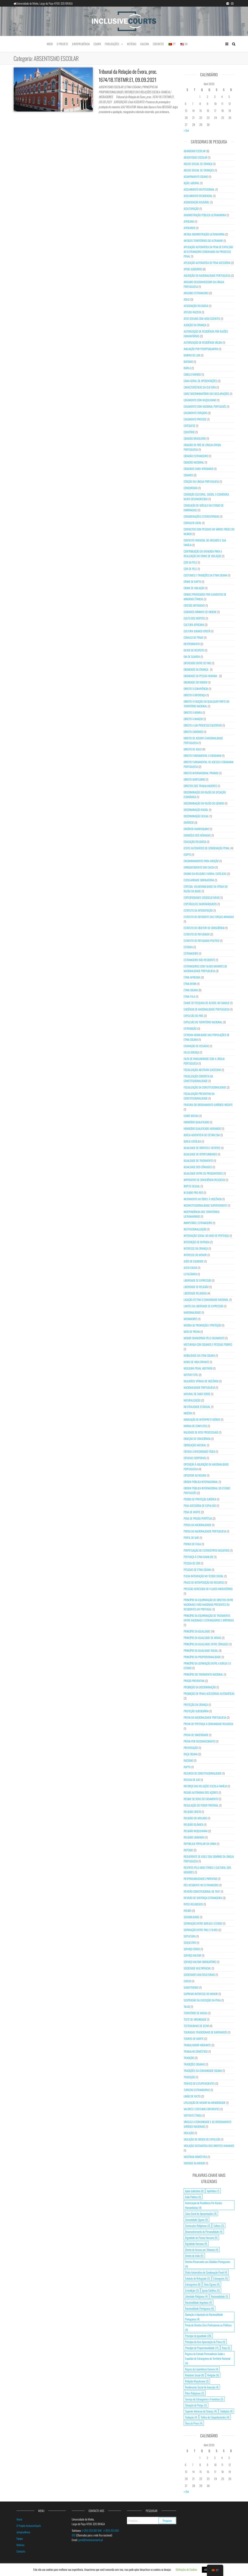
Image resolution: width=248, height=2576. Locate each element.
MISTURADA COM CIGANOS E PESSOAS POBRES (208, 1344)
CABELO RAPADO (192, 374)
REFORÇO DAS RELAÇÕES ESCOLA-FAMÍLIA (205, 1786)
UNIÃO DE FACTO (192, 2096)
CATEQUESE (189, 425)
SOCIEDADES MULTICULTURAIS (199, 1974)
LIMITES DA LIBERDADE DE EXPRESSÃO (203, 1306)
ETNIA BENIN (190, 983)
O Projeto (62, 44)
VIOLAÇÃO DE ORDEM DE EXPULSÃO (202, 2139)
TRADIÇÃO (189, 2058)
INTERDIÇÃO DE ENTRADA (197, 1242)
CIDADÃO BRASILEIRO (195, 438)
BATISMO (188, 361)
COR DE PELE (190, 569)
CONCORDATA (191, 488)
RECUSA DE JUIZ (192, 1779)
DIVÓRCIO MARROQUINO (196, 829)
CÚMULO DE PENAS (193, 637)
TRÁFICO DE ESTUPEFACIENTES (199, 2083)
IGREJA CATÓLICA (192, 1141)
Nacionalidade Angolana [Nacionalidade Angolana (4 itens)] (198, 2302)
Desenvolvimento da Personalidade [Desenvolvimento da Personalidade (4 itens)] (203, 2231)
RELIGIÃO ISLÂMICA (193, 1824)
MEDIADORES (190, 1319)
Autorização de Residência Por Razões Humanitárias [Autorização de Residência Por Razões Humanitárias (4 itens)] (203, 2205)
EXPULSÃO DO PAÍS (193, 1015)
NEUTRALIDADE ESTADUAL (197, 1406)
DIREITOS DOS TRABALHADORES (200, 786)
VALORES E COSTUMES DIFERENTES (202, 2109)
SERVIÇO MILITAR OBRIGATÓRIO (200, 1962)
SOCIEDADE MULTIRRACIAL (197, 1968)
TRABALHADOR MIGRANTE (197, 2045)
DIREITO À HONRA (193, 712)
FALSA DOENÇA (191, 1052)
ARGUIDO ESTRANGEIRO (196, 293)
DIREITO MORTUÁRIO (194, 779)
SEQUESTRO (190, 1942)
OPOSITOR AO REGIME (195, 1475)
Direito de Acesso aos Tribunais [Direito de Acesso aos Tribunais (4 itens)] (201, 2249)
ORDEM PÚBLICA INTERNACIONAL (201, 1482)
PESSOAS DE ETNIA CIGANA (197, 1569)
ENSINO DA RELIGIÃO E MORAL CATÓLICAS (205, 873)
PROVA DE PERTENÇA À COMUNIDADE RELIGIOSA (208, 1724)
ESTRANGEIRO (191, 953)
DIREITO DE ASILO (193, 749)
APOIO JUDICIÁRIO (193, 269)
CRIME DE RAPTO (192, 581)
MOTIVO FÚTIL (191, 1374)
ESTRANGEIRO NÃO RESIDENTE (199, 960)
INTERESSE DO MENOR (195, 1255)
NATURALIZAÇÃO (192, 1400)
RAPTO (187, 1767)
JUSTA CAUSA (190, 1267)
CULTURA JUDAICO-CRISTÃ (197, 631)
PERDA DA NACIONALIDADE (197, 1525)
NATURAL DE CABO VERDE (197, 1394)
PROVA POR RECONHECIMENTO (199, 1741)
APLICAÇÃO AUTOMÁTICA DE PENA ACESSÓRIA (207, 262)
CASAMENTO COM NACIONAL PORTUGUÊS (205, 406)
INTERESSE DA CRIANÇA (196, 1248)
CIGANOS (188, 475)
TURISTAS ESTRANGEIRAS (197, 2090)
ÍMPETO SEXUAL (192, 1186)
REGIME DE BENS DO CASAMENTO (201, 1799)
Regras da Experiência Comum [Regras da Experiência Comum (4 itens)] (201, 2369)
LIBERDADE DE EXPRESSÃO (197, 1280)
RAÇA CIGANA (191, 1754)
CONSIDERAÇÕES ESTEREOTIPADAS (201, 516)
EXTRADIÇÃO (190, 1028)
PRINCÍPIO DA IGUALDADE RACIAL (201, 1650)
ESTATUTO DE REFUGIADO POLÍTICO (202, 940)
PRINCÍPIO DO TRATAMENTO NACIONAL (203, 1674)
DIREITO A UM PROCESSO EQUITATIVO (203, 725)
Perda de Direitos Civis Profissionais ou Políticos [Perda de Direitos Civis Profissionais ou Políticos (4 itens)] (208, 2327)
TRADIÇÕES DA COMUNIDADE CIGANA (203, 2070)
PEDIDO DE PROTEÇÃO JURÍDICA (200, 1499)
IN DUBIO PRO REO (193, 1192)
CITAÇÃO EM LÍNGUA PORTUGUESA (201, 481)
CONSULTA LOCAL (193, 523)
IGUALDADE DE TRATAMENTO (198, 1160)
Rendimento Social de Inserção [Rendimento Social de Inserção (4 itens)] (202, 2387)
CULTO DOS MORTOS (194, 618)
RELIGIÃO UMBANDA (194, 1837)
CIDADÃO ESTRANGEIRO (196, 456)
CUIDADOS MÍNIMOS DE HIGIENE (200, 612)
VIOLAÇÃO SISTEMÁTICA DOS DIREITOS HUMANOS (209, 2145)
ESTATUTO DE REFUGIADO (197, 934)
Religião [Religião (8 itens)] (213, 2375)
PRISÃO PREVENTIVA (194, 1681)
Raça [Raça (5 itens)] (226, 2348)
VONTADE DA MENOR (194, 2163)
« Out (186, 130)
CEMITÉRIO (189, 432)
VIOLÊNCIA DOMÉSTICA (195, 2157)
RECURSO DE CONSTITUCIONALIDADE (203, 1773)
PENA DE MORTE (192, 1512)
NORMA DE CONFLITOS (195, 1426)
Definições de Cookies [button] (186, 2569)
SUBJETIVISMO (191, 1987)
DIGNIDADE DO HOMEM (196, 682)
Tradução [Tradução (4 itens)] (191, 2417)
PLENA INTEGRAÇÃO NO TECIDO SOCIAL (204, 1576)
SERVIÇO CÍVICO (192, 1949)
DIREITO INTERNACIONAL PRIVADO (201, 773)
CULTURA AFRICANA (194, 624)
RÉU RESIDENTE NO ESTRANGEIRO (201, 1885)
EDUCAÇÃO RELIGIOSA (195, 841)
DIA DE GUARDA (192, 656)
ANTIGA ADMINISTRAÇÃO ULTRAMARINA (204, 234)
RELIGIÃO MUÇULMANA (196, 1831)
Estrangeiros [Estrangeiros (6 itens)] (193, 2284)
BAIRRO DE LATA (192, 355)
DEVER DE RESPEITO (194, 650)
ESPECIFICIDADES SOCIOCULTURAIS (202, 897)
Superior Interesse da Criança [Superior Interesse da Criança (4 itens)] (201, 2411)
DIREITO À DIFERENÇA (195, 695)
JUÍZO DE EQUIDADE (194, 1261)
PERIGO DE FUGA (192, 1544)
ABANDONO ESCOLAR (195, 151)
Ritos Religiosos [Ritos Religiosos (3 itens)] (194, 2393)
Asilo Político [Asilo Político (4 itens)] (193, 2197)
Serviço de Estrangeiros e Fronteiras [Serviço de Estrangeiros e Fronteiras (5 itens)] (204, 2399)
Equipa (97, 44)
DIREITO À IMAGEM (193, 719)
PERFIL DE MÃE (191, 1537)
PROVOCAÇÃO (191, 1747)
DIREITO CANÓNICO (193, 731)
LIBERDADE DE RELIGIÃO (196, 1287)
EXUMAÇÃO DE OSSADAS (196, 1046)
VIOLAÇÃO (189, 2133)
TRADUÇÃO (189, 2077)
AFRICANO (189, 221)
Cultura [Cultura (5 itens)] (219, 2225)
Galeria (144, 44)
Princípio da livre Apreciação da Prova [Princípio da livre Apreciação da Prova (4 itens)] (205, 2342)
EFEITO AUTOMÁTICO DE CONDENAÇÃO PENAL (207, 848)
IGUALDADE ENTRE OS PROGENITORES (203, 1173)
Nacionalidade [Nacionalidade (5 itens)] (219, 2296)
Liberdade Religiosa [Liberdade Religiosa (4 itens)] (196, 2296)
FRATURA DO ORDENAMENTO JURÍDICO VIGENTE (208, 1104)
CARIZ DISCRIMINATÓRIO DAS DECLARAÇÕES (206, 393)
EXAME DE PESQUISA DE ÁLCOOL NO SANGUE (207, 1003)
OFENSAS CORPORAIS (195, 1458)
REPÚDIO (188, 1850)
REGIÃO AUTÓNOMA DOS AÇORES (201, 1792)
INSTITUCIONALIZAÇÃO (195, 1229)
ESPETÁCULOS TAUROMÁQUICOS (200, 904)
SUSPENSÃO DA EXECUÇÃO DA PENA (202, 2000)
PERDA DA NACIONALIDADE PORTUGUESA (205, 1531)
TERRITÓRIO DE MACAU (196, 2013)
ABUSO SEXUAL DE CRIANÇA (198, 164)
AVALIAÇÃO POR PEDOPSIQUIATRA (201, 349)
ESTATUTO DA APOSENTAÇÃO (198, 910)
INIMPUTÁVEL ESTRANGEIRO (198, 1223)
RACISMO (188, 1760)
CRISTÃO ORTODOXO (194, 605)
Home (19, 2519)
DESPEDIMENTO (192, 644)
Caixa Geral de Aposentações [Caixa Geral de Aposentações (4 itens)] (201, 2213)
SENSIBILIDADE (191, 1917)
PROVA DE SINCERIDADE (196, 1735)
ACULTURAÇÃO (191, 208)
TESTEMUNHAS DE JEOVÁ (196, 2026)
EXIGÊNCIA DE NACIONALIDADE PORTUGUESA (207, 1009)
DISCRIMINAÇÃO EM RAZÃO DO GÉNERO (204, 803)
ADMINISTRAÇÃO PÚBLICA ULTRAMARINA (205, 215)
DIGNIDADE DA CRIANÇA (196, 669)
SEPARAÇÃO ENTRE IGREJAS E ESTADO (203, 1923)
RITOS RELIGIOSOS (193, 1904)
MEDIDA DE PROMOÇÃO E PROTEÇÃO (202, 1325)
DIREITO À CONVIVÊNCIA (196, 688)
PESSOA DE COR (192, 1563)
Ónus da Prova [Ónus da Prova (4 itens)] (193, 2423)
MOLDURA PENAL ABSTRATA (198, 1368)
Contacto (158, 44)
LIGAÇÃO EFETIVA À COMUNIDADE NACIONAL (206, 1299)
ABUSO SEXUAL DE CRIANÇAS (199, 170)
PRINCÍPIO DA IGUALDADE (197, 1631)
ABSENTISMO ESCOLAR (195, 157)
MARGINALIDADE (192, 1312)
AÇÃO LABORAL (192, 183)
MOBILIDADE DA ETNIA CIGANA (199, 1355)
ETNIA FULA (189, 996)
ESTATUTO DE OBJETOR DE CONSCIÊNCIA (204, 928)
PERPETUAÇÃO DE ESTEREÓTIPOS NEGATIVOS (207, 1550)
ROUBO (187, 1910)
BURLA (187, 368)
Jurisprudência (81, 44)
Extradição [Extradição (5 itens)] (192, 2290)
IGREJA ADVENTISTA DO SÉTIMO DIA (202, 1135)
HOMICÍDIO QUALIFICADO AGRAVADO (202, 1128)
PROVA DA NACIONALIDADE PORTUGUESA (205, 1717)
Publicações (112, 44)
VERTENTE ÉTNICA (193, 2115)
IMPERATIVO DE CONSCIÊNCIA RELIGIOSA (204, 1180)
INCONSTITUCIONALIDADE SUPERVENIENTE (205, 1205)
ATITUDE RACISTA (192, 312)
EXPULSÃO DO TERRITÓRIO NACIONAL (203, 1022)
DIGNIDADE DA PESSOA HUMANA (201, 676)
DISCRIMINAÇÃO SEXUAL (196, 816)
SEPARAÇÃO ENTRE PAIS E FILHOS (201, 1930)
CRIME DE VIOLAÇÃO (194, 588)
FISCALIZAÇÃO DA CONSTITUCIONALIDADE (205, 1087)
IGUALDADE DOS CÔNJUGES (198, 1167)
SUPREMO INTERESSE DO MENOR (201, 1994)
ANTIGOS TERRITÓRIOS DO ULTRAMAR (203, 240)
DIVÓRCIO (189, 822)
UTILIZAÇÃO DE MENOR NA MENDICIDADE (205, 2102)
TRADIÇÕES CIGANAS (194, 2064)
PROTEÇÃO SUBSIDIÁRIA (196, 1711)
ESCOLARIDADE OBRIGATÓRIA (199, 880)
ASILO (187, 299)
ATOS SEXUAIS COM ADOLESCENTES (202, 318)
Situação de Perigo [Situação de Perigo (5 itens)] (196, 2405)
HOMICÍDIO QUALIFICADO (196, 1122)
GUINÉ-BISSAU (191, 1116)
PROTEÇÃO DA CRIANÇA (196, 1704)
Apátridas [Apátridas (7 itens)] (213, 2191)
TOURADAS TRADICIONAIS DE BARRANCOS (205, 2032)
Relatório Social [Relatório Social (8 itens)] (194, 2375)
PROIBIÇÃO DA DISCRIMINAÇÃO (200, 1687)
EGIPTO (187, 854)
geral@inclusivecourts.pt (90, 2540)
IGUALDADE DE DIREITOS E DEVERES (202, 1148)
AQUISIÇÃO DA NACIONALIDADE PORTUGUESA (207, 275)
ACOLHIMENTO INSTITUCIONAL (199, 189)
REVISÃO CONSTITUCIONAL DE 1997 (202, 1891)
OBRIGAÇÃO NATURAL (195, 1445)
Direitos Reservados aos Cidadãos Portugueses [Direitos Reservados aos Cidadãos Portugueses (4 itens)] (207, 2263)
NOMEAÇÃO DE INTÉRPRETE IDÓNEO (202, 1419)
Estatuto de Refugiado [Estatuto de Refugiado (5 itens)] (197, 2278)
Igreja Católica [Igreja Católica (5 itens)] (211, 2290)
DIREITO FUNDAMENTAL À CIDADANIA (202, 755)
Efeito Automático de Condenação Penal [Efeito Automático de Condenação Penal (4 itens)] (206, 2272)
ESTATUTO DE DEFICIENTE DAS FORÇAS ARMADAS (209, 917)
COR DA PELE (190, 562)
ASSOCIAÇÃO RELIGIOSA (196, 306)
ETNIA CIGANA (191, 990)
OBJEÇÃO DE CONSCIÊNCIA (197, 1438)
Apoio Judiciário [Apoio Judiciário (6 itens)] (194, 2191)
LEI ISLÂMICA (190, 1274)
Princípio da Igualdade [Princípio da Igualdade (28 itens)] (198, 2336)
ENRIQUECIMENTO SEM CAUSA (199, 867)
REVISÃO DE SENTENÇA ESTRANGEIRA (203, 1898)
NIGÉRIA (188, 1413)
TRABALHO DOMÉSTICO (196, 2051)
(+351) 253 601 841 (92, 2530)
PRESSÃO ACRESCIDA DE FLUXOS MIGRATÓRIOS (208, 1589)
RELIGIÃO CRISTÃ (192, 1811)
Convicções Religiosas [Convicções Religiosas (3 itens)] (197, 2225)
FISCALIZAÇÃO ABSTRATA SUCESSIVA (202, 1070)
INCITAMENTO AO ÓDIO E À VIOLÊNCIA (203, 1199)
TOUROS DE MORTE (194, 2038)
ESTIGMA (188, 947)
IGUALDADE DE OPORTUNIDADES (200, 1154)
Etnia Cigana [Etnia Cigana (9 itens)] (212, 2284)
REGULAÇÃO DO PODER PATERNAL (201, 1805)
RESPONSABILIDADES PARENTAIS (200, 1878)
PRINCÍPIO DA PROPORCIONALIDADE (202, 1657)
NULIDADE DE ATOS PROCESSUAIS (201, 1432)
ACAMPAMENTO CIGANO (196, 176)
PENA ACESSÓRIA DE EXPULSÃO (200, 1505)
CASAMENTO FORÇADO (195, 413)
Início (50, 44)
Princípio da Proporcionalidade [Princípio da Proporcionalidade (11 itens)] (202, 2348)
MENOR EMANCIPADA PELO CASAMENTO (204, 1338)
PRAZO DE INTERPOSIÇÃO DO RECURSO (204, 1582)
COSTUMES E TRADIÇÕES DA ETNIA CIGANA (205, 575)
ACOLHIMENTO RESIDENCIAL (198, 196)
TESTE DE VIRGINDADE (195, 2019)
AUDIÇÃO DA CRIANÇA (195, 325)
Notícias (131, 44)
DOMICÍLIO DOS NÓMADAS (197, 835)
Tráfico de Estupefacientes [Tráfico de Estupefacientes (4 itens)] (215, 2417)
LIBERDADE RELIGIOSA (195, 1293)
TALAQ (187, 2006)
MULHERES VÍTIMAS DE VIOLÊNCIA (201, 1381)
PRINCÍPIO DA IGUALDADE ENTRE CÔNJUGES (206, 1644)
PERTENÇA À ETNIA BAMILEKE (199, 1557)
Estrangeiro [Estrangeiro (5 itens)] (220, 2278)
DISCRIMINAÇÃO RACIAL (196, 809)
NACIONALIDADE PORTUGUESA (199, 1387)
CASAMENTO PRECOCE (195, 419)
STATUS (187, 1981)
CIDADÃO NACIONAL (194, 462)
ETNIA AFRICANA (192, 977)
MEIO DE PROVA (192, 1331)
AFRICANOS (189, 228)
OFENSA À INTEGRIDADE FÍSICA (199, 1451)
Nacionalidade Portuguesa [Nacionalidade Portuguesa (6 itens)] (199, 2308)
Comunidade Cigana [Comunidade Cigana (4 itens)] (196, 2219)
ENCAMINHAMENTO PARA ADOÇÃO (201, 861)
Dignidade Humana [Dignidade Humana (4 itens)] (196, 2243)
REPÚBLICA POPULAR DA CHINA (200, 1843)
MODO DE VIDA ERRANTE (196, 1362)
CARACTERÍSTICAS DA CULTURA (200, 387)
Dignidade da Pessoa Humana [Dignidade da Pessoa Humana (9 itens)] (201, 2237)
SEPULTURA (190, 1936)
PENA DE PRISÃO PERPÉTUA (198, 1518)
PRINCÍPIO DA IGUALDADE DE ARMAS (202, 1637)
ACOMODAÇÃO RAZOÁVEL (197, 202)
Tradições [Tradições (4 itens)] (226, 2411)
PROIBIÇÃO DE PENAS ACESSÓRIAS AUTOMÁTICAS (209, 1693)
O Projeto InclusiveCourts (28, 2525)
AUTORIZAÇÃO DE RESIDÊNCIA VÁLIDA (203, 342)
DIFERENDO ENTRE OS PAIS (197, 663)
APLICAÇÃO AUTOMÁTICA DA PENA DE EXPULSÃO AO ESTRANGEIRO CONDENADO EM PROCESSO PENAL (208, 251)
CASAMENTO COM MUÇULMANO (200, 400)
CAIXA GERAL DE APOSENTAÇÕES (200, 381)
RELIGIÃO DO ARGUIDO (195, 1818)
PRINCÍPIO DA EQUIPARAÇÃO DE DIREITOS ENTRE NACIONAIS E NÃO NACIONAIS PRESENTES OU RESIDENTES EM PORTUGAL (208, 1604)
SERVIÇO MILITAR (192, 1955)
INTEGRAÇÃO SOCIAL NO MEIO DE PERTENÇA (206, 1235)
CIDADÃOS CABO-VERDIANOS (199, 468)
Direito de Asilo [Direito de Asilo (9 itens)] (194, 2255)
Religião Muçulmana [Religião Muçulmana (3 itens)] (197, 2381)
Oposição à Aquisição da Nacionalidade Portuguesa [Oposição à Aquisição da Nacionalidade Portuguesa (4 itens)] (204, 2316)
